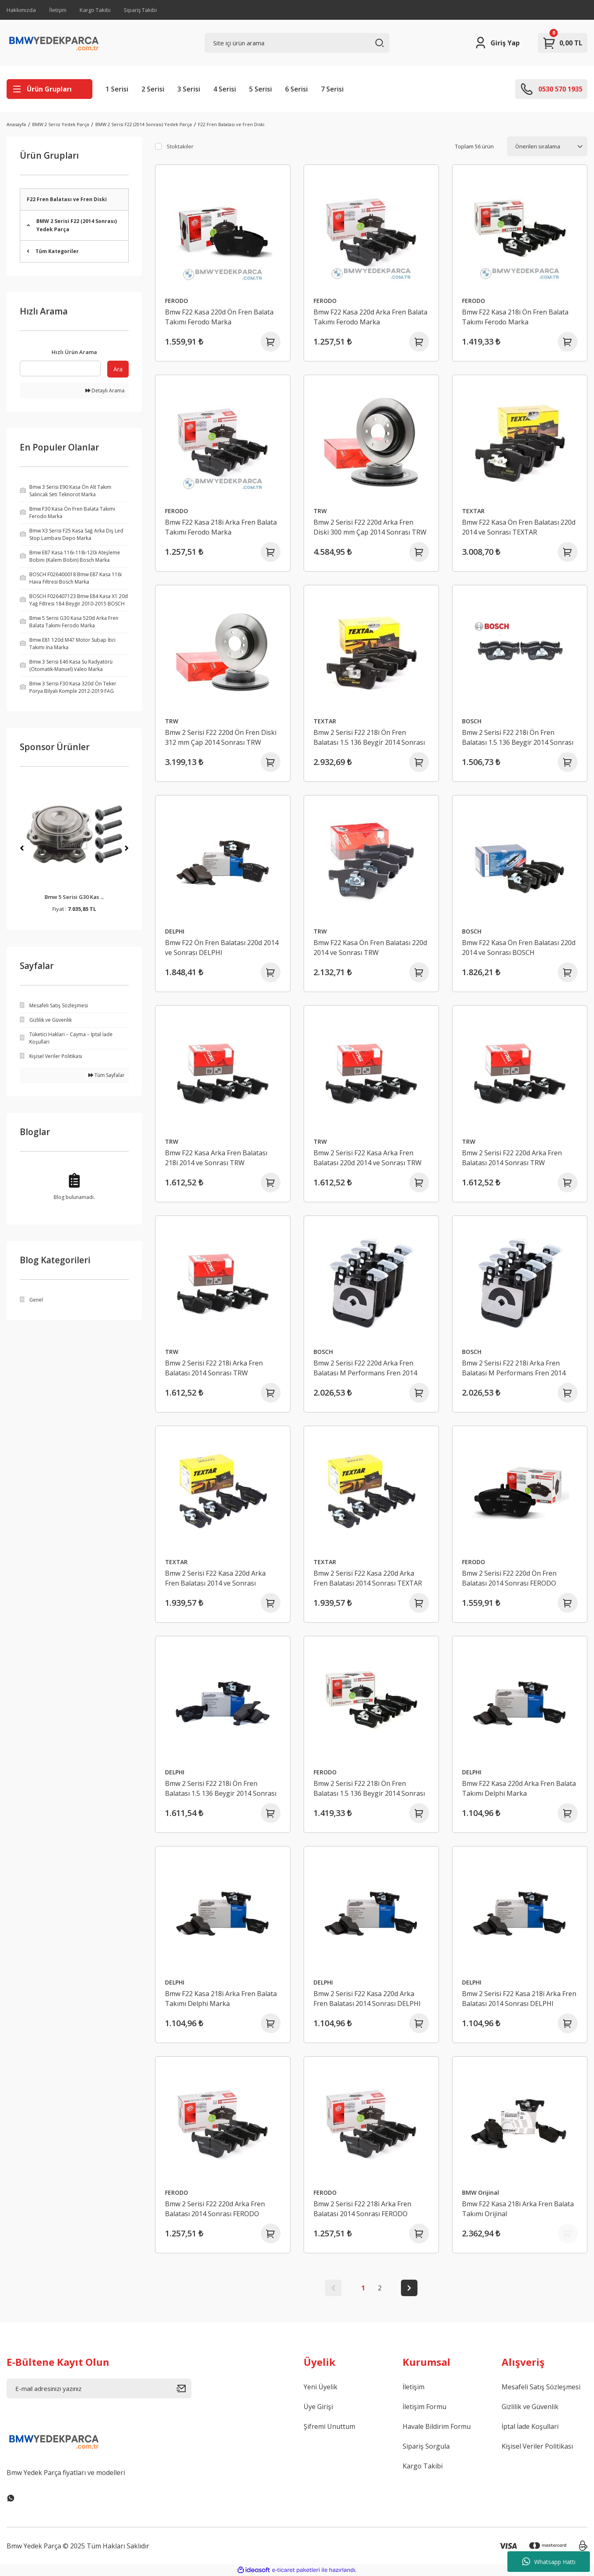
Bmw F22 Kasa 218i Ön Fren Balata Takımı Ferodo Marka (515, 316)
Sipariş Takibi (140, 10)
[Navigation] (49, 89)
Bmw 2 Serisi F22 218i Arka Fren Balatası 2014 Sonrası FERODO (362, 2208)
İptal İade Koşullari (530, 2426)
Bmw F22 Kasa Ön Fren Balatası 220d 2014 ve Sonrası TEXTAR (518, 527)
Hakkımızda (21, 10)
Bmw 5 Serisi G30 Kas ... (74, 897)
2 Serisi (152, 89)
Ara (118, 369)
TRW (320, 511)
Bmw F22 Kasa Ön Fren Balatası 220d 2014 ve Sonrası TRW (370, 947)
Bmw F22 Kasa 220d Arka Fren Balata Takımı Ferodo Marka (370, 316)
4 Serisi (224, 89)
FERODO (176, 301)
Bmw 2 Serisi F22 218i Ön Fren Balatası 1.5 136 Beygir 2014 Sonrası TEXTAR (369, 737)
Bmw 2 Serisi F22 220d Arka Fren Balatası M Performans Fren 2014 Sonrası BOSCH (365, 1368)
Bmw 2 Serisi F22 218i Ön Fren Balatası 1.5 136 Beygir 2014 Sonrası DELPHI (220, 1788)
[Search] (297, 43)
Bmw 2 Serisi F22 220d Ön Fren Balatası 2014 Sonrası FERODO (509, 1578)
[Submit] (184, 2388)
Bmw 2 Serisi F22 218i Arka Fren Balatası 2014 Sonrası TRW (214, 1367)
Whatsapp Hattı (548, 2561)
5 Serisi (260, 89)
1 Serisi (117, 89)
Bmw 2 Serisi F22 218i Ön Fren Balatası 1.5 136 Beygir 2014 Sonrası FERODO (369, 1788)
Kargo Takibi (95, 10)
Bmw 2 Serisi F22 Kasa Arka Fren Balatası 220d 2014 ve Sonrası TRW (368, 1157)
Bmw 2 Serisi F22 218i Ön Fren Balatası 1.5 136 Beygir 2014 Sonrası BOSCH (517, 737)
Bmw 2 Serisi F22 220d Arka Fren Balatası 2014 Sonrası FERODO (215, 2208)
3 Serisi (188, 89)
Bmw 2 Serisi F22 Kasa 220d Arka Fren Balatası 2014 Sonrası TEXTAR (368, 1578)
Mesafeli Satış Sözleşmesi (541, 2386)
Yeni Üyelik (320, 2386)
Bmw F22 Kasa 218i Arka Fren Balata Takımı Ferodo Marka (221, 527)
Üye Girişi (318, 2406)
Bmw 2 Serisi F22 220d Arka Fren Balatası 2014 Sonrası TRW (512, 1157)
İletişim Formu (424, 2406)
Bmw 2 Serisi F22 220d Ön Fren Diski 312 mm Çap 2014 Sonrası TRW (220, 737)
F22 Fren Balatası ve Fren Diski (231, 124)
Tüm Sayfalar (106, 1075)
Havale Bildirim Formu (437, 2426)
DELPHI (174, 931)
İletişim (57, 10)
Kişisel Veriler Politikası (537, 2446)
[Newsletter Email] (99, 2388)
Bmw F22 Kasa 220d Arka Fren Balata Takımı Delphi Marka (519, 1788)
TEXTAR (473, 511)
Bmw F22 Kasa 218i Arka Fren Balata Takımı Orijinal (518, 2208)
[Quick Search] (60, 368)
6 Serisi (296, 89)
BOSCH (471, 721)
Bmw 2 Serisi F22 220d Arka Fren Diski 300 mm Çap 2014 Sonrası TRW (370, 527)
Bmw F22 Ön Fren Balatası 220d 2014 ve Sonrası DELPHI (221, 947)
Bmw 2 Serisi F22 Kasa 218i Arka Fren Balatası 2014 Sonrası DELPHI (519, 1998)
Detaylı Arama (105, 390)
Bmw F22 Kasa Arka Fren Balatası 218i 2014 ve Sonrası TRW (216, 1157)
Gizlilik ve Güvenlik (530, 2406)
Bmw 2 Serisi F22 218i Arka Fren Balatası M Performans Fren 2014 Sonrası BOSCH (514, 1368)
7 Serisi (332, 89)
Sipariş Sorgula (426, 2446)
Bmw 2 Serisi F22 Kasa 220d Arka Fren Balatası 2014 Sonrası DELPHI (367, 1998)
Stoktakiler (180, 146)
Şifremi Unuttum (329, 2426)
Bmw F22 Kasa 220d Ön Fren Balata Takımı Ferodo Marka (219, 316)
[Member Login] (497, 43)
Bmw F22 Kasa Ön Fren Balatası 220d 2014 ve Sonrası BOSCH (518, 947)
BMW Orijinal (480, 2192)
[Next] (127, 848)
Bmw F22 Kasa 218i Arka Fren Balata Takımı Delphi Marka (221, 1998)
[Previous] (22, 848)
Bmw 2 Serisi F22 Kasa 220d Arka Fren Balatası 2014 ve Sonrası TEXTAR (215, 1578)
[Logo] (54, 43)
